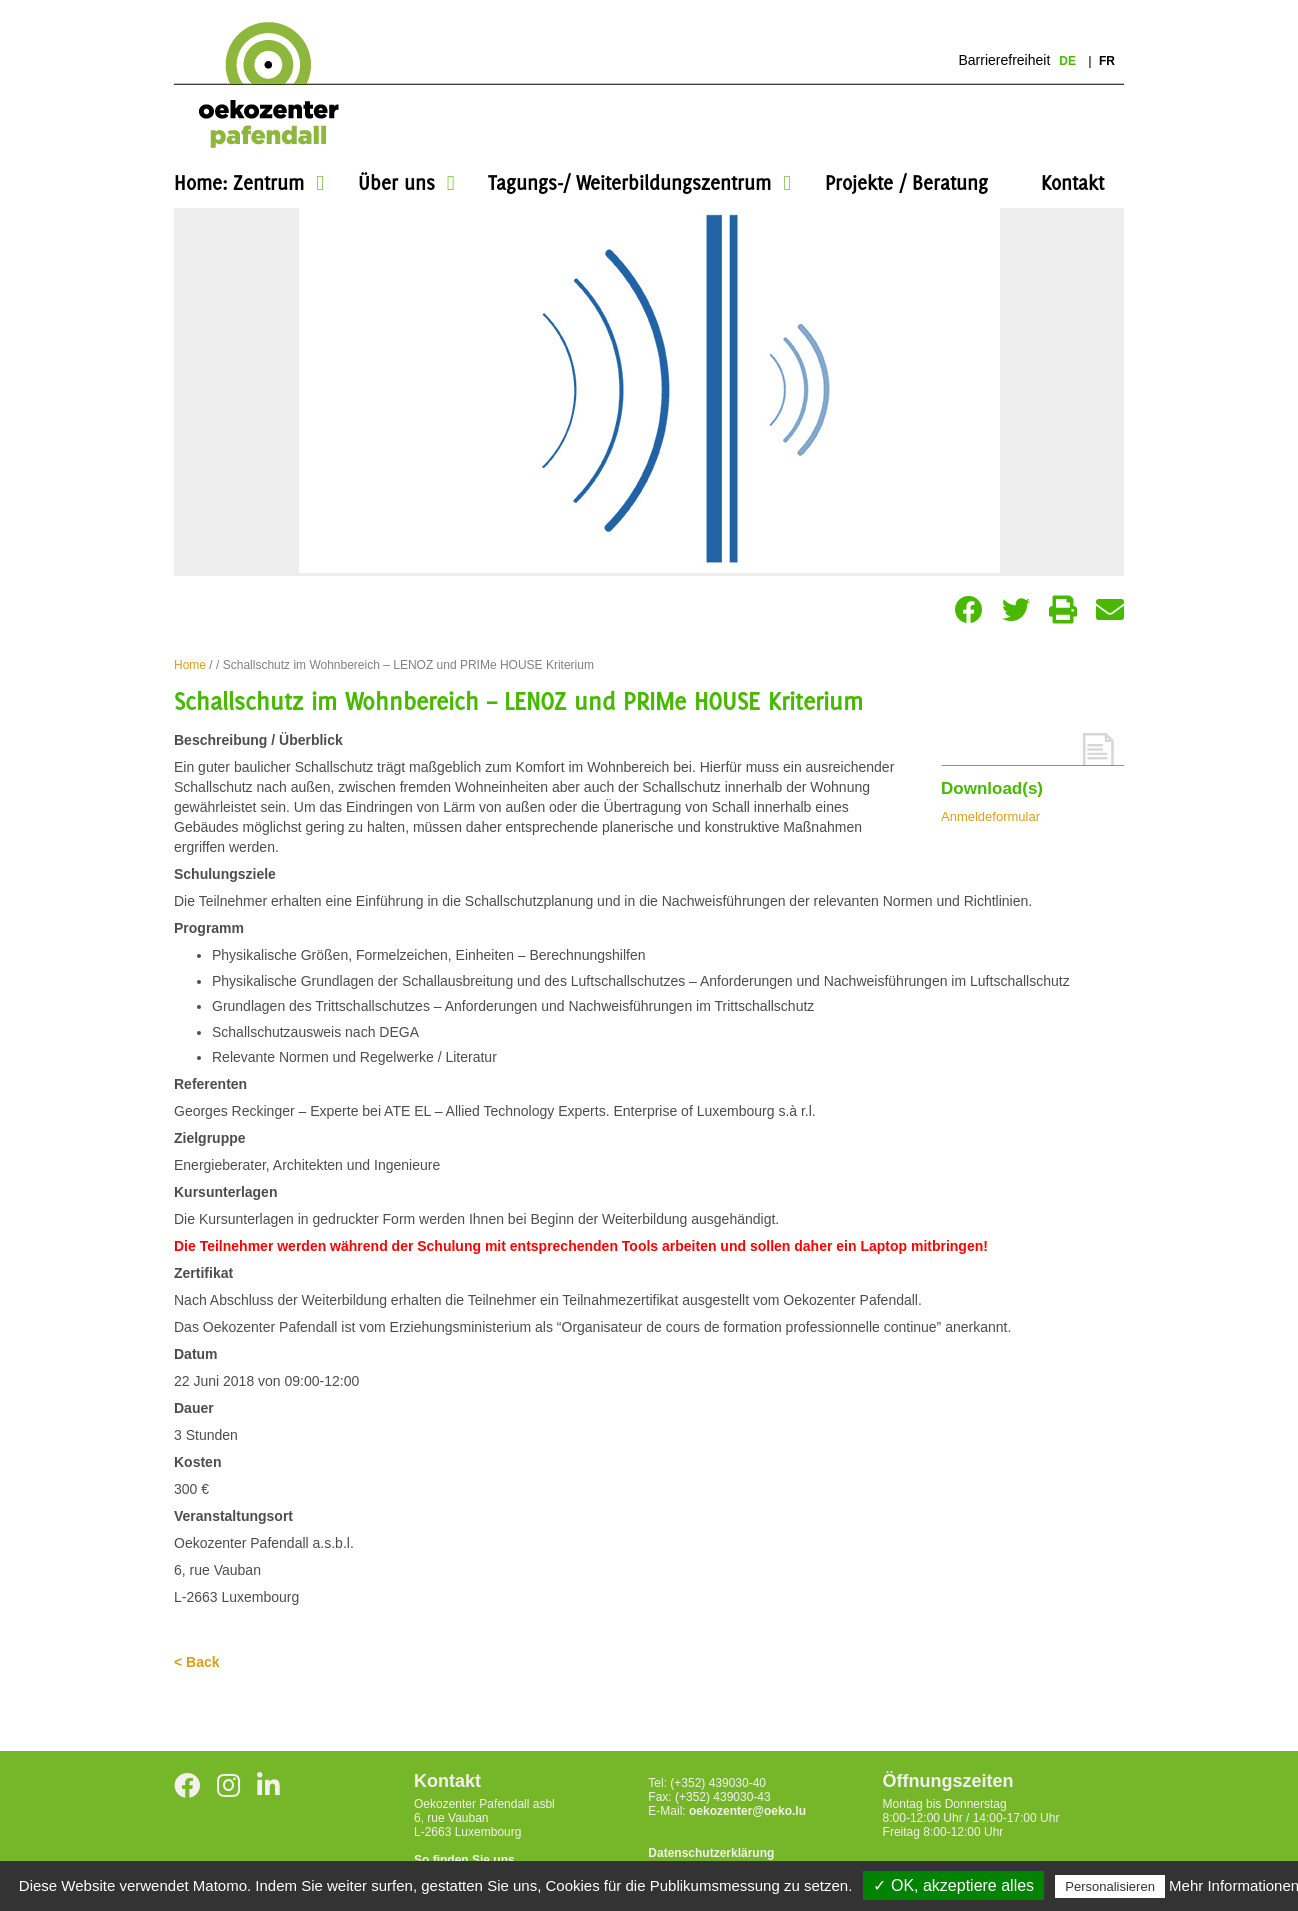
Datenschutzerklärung (711, 1853)
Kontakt (1072, 182)
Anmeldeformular (990, 816)
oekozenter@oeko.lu (747, 1811)
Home (190, 665)
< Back (197, 1662)
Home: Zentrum (239, 182)
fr (1107, 61)
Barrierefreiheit (1004, 60)
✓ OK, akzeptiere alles (953, 1885)
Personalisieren (1110, 1886)
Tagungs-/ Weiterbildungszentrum (629, 182)
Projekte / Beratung (906, 182)
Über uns (396, 182)
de (1069, 61)
